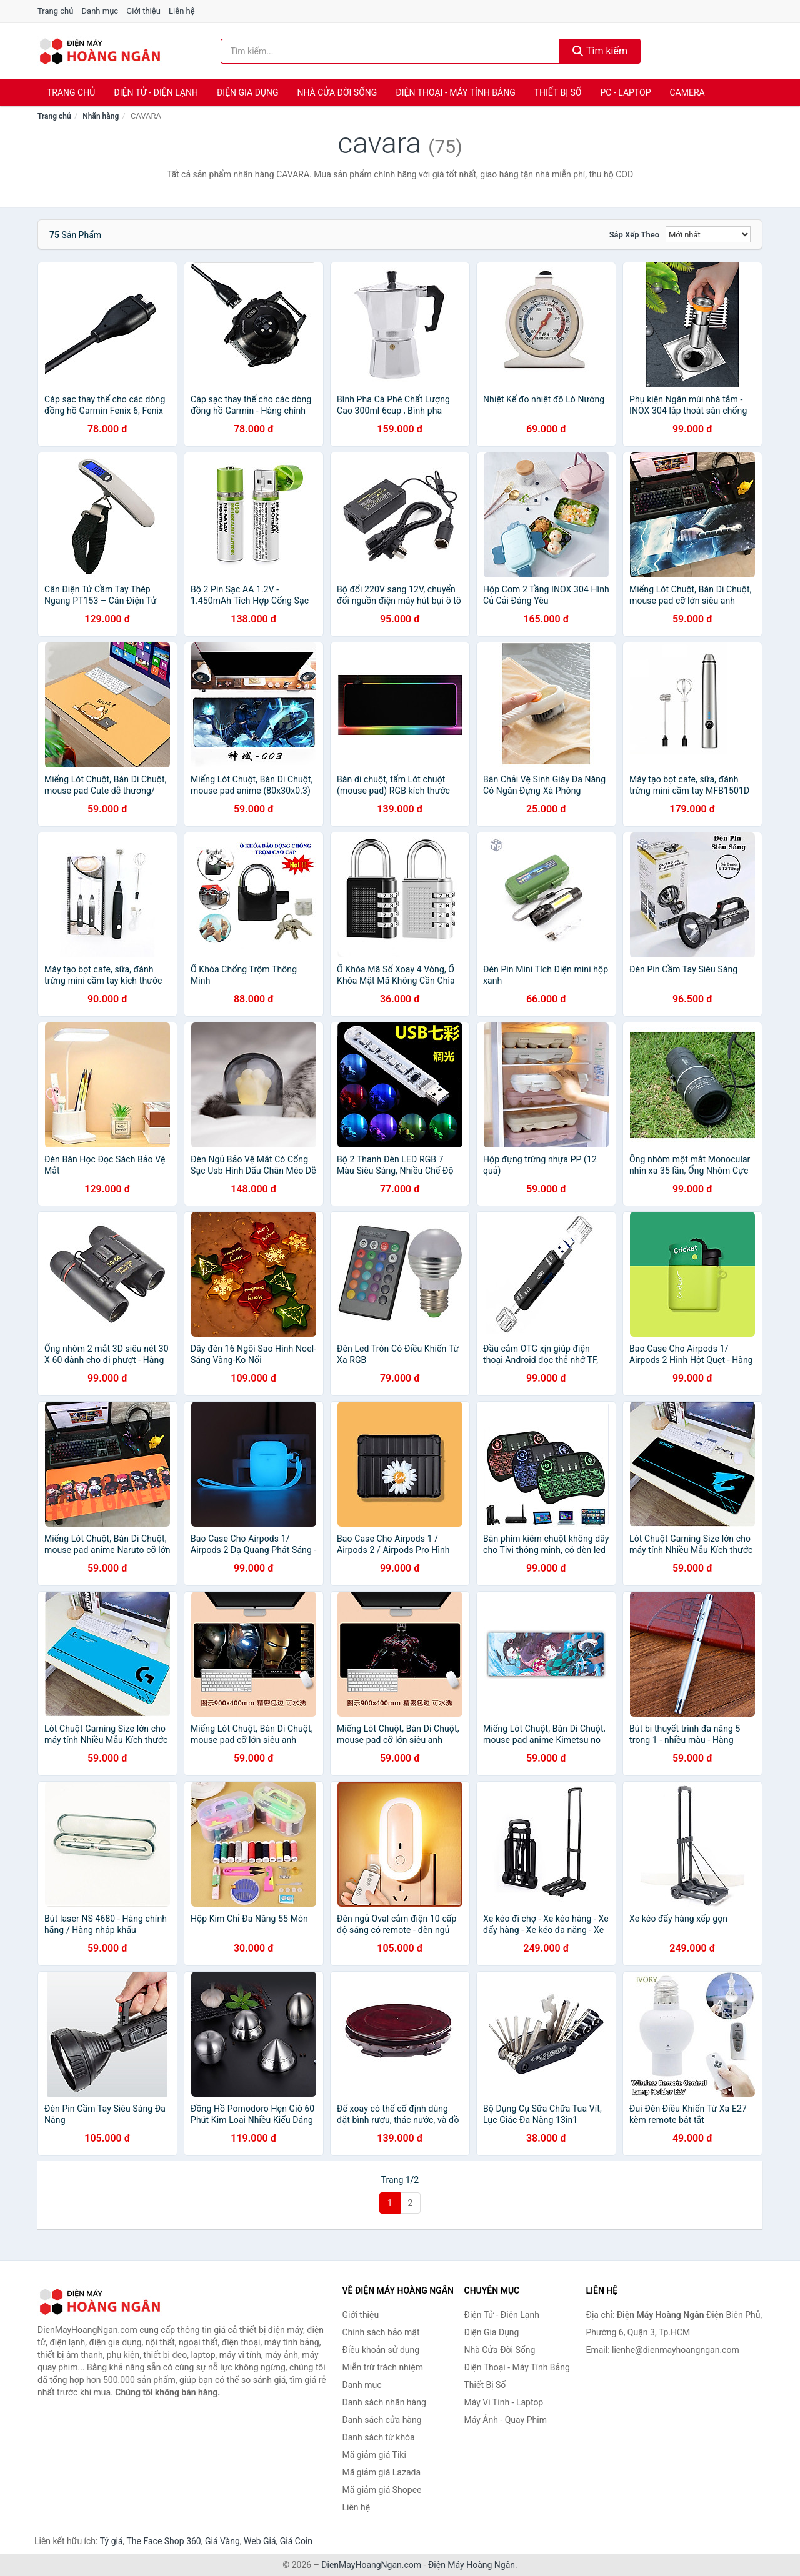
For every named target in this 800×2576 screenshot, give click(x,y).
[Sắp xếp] (708, 234)
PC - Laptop (625, 92)
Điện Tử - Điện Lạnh (156, 92)
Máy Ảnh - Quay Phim (505, 2420)
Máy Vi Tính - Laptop (504, 2402)
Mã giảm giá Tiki (374, 2455)
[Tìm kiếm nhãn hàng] (391, 51)
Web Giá (260, 2541)
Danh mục (100, 11)
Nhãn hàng (100, 116)
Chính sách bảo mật (381, 2332)
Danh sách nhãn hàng (384, 2402)
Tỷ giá (111, 2541)
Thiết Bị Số (558, 92)
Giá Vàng (222, 2541)
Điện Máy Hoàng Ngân (471, 2565)
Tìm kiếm (600, 51)
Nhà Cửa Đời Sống (337, 92)
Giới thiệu (143, 11)
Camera (686, 92)
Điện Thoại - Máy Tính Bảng (455, 92)
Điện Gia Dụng (247, 92)
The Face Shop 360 (163, 2541)
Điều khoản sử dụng (381, 2350)
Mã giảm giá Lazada (381, 2472)
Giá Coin (296, 2541)
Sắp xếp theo (634, 234)
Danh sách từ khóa (378, 2437)
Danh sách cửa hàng (382, 2420)
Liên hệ (182, 11)
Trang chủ (55, 11)
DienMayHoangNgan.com (371, 2565)
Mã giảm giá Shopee (382, 2490)
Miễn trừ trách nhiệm (382, 2367)
